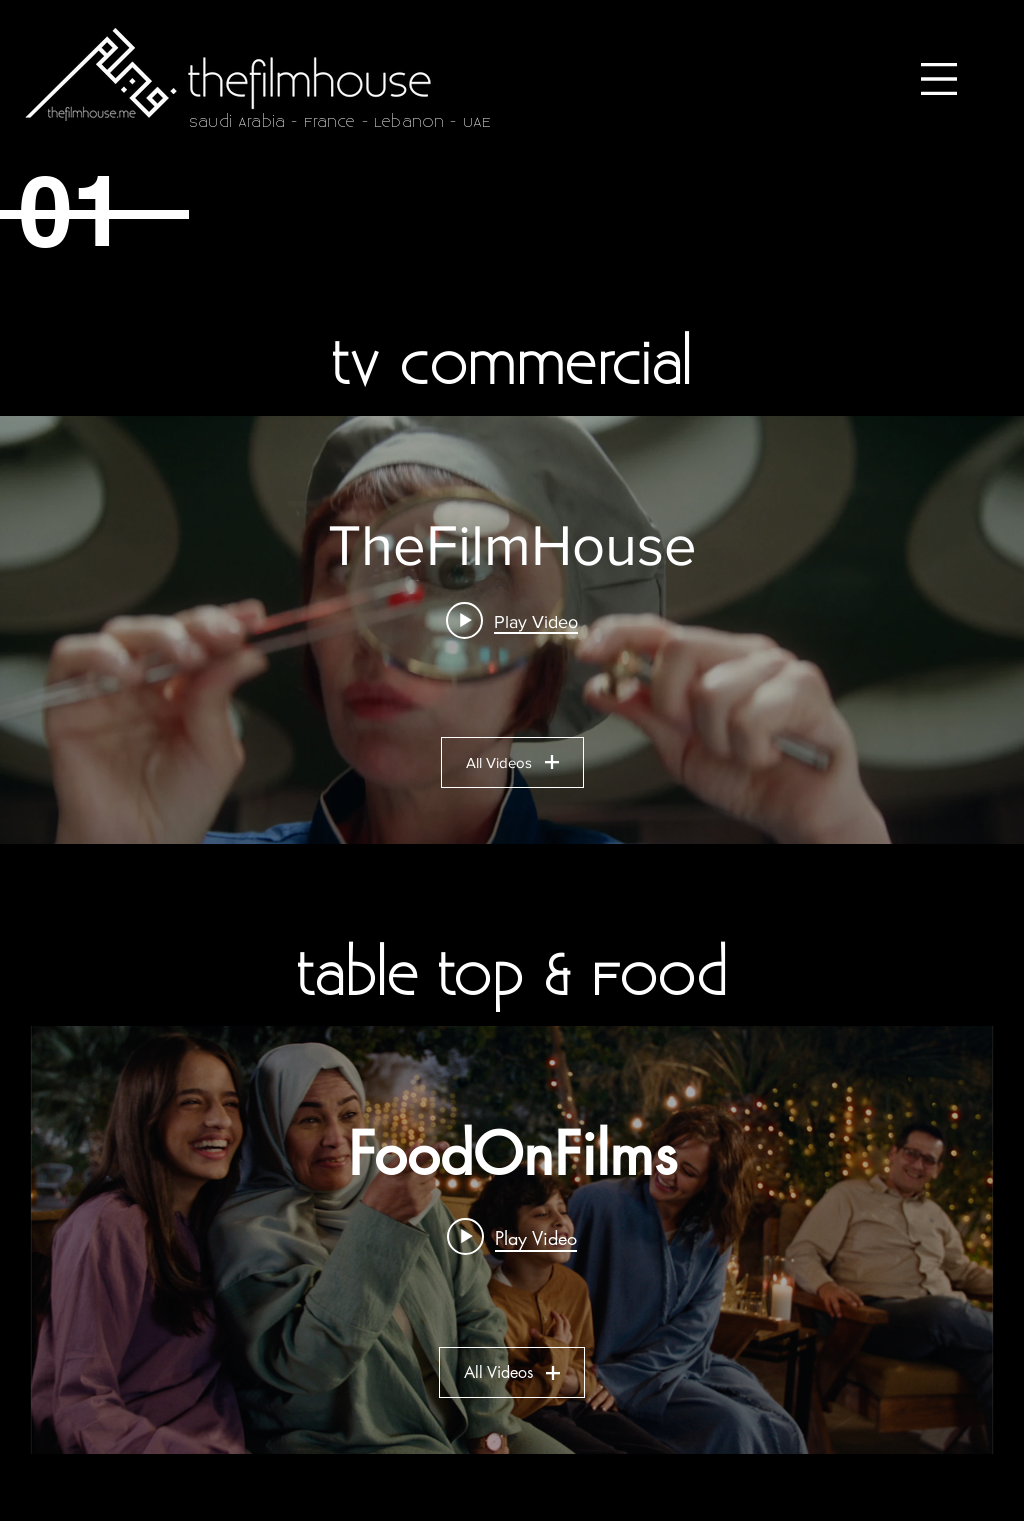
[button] (939, 79)
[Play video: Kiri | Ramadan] (512, 1237)
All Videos (512, 762)
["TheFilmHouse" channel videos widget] (512, 630)
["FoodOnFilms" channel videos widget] (512, 1240)
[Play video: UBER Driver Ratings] (512, 621)
